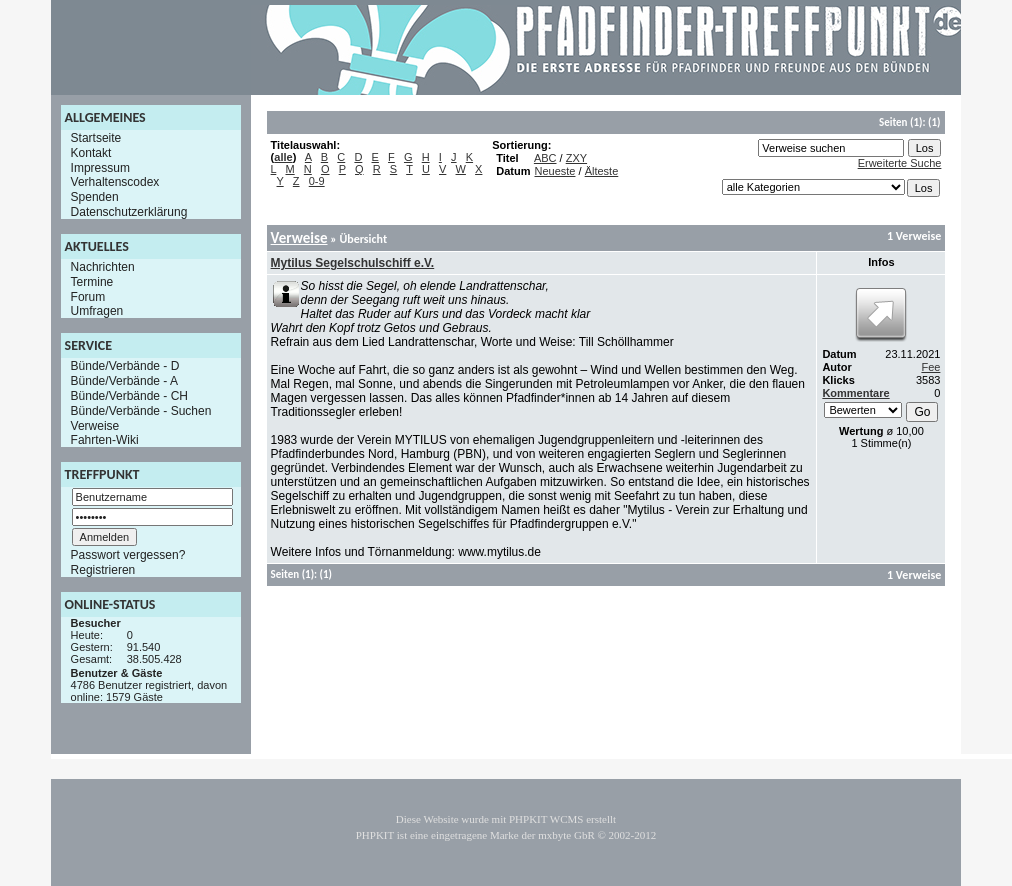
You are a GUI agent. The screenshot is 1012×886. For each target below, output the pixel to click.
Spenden (95, 197)
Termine (92, 282)
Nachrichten (103, 267)
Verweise (95, 425)
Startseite (96, 138)
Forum (88, 296)
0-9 (317, 181)
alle (283, 157)
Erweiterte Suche (900, 163)
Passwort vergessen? (128, 555)
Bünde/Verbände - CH (129, 396)
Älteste (602, 171)
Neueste (554, 171)
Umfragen (97, 311)
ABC (545, 158)
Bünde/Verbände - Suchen (141, 411)
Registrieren (103, 570)
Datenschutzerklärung (129, 212)
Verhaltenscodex (115, 182)
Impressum (100, 167)
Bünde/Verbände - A (124, 381)
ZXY (576, 158)
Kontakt (91, 153)
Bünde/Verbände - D (125, 366)
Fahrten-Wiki (105, 440)
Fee (930, 367)
